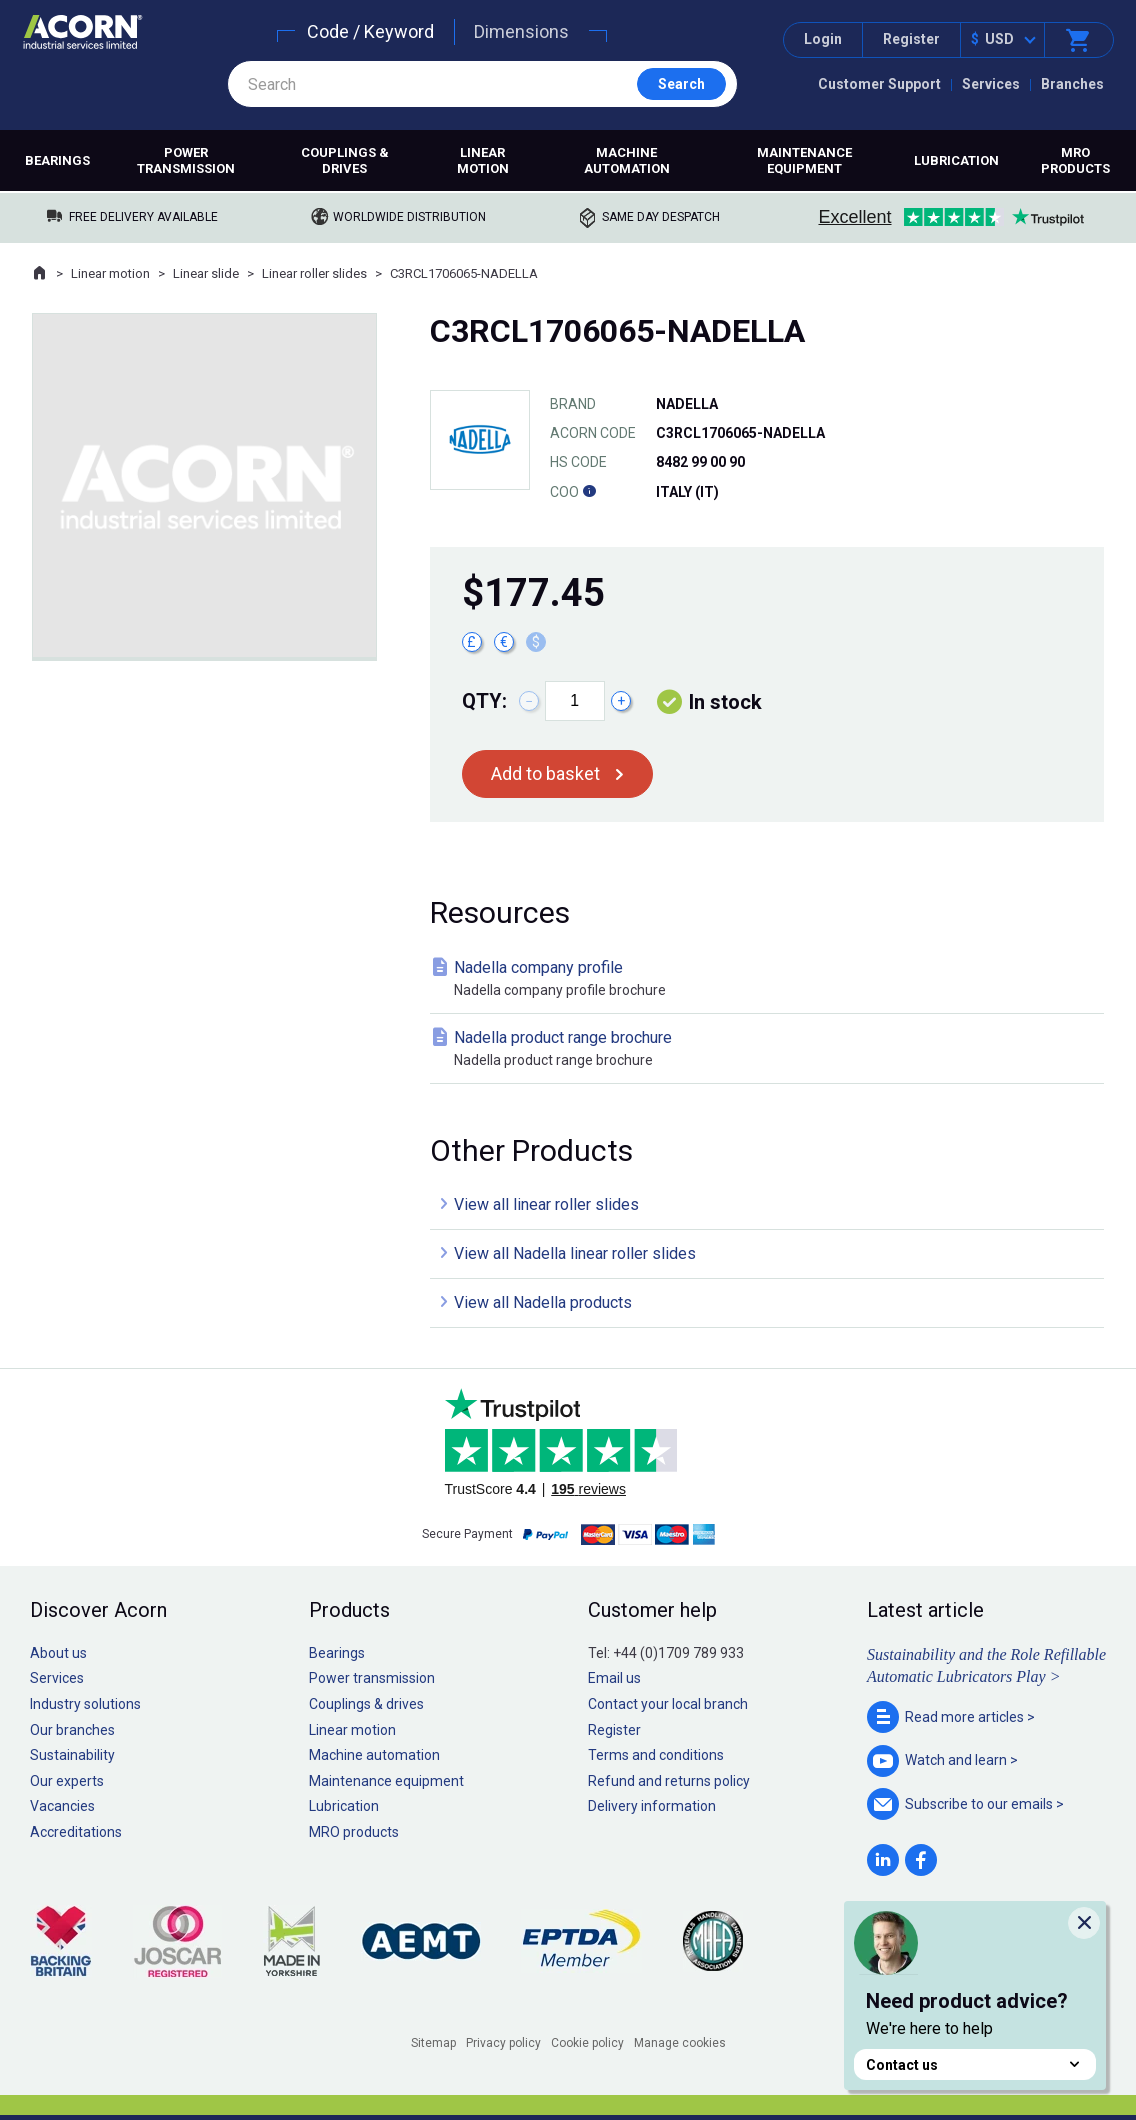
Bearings (57, 160)
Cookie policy (587, 2043)
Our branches (72, 1730)
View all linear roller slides (546, 1204)
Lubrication (956, 160)
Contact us (975, 2064)
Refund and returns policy (669, 1781)
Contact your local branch (668, 1704)
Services (991, 84)
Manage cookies (680, 2043)
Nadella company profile (771, 979)
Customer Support (879, 84)
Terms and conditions (656, 1755)
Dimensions (521, 31)
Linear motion (483, 160)
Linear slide (206, 273)
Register (911, 39)
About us (58, 1653)
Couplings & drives (345, 160)
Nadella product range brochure (771, 1049)
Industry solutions (85, 1704)
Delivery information (652, 1806)
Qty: (484, 701)
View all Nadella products (543, 1302)
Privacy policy (503, 2043)
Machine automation (627, 160)
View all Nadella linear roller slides (575, 1253)
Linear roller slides (314, 273)
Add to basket (545, 773)
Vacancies (62, 1806)
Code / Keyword (370, 31)
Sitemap (433, 2043)
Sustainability (72, 1755)
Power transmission (186, 160)
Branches (1072, 84)
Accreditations (76, 1832)
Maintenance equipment (804, 160)
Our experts (67, 1781)
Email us (614, 1678)
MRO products (1075, 160)
